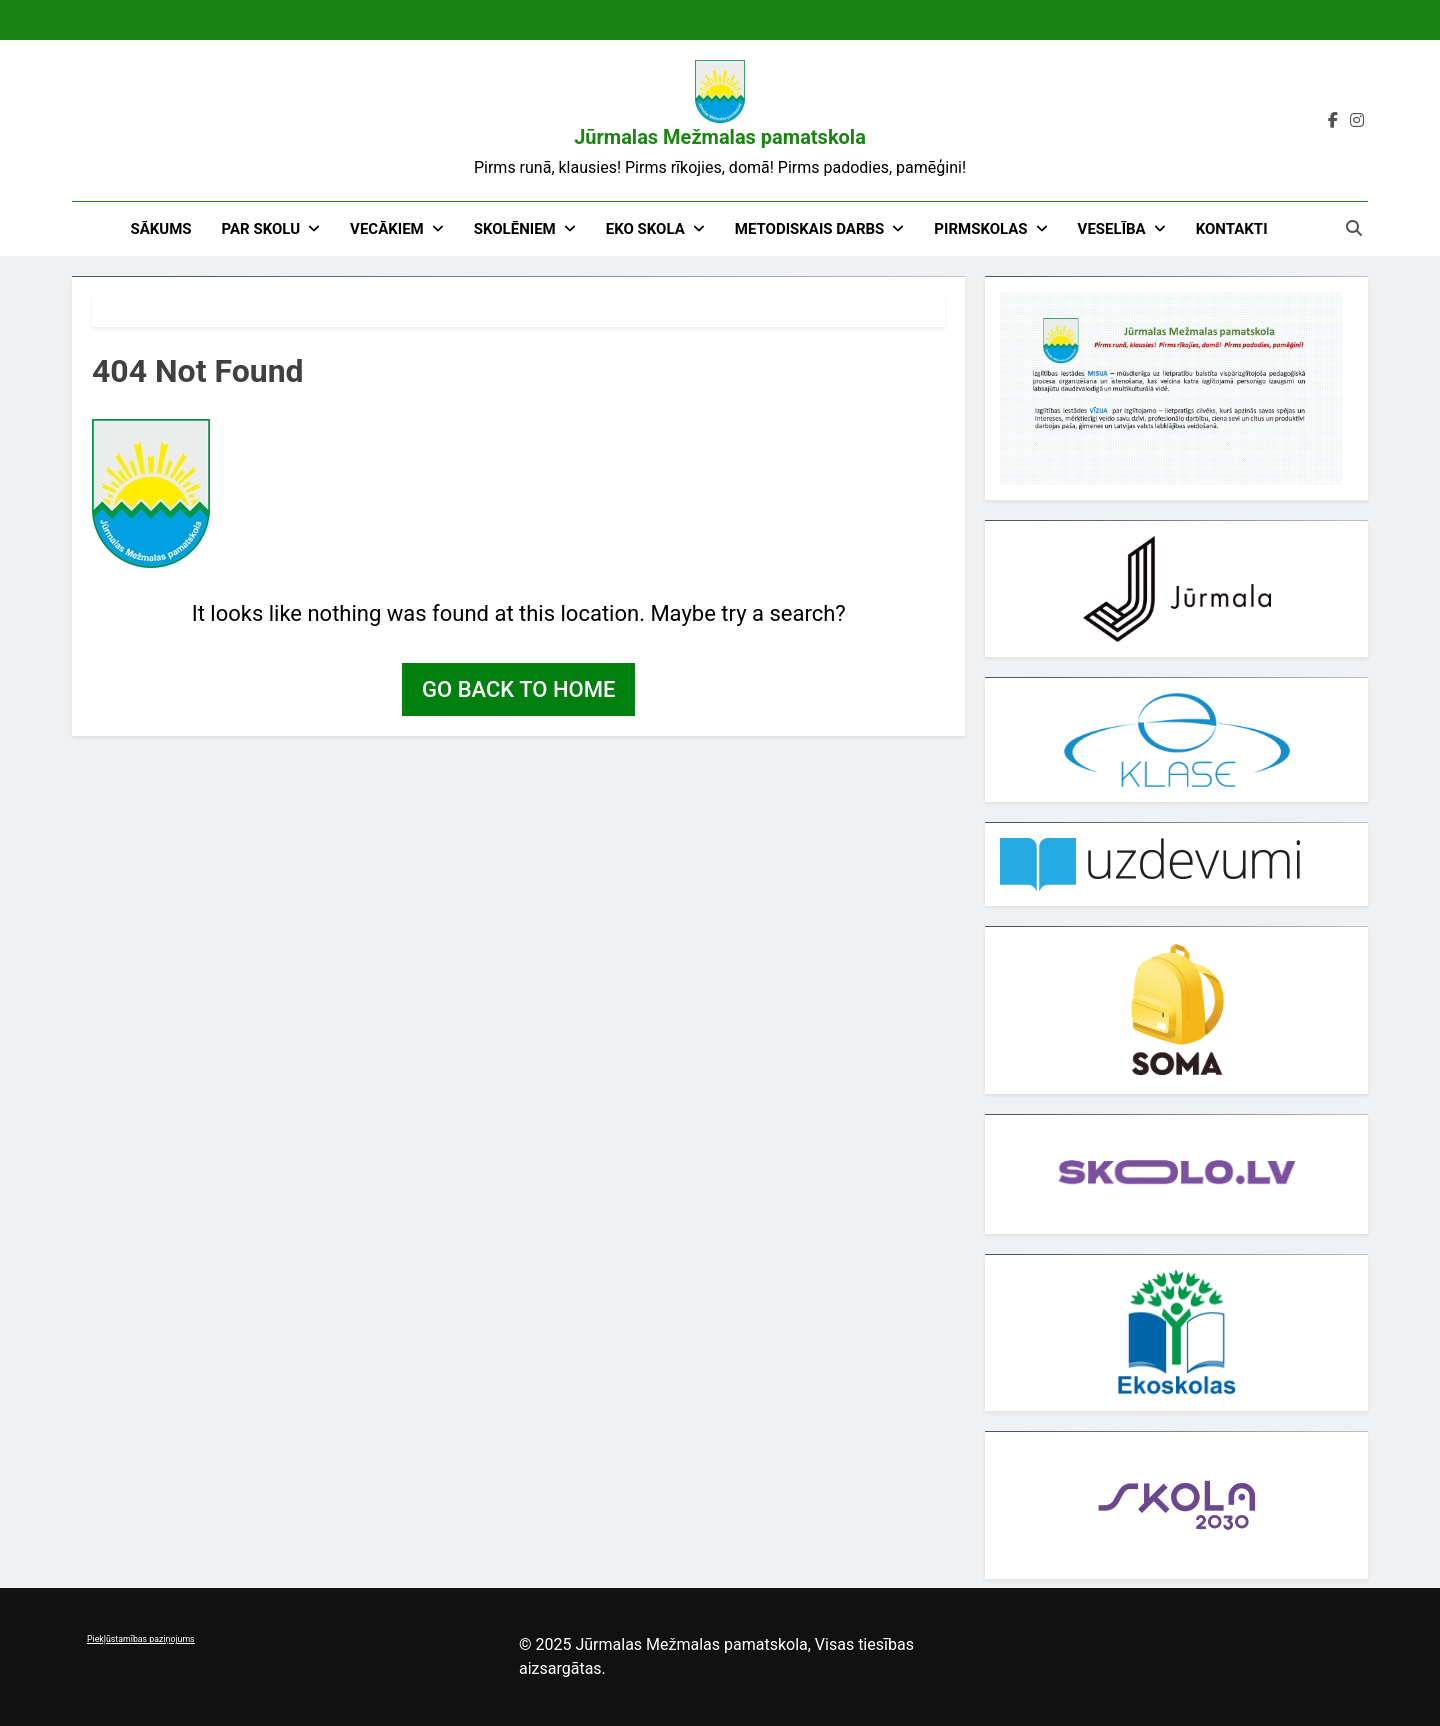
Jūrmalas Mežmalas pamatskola (720, 137)
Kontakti (1232, 229)
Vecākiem (387, 229)
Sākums (160, 229)
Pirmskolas (980, 229)
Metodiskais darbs (810, 229)
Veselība (1112, 229)
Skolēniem (515, 229)
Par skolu (261, 229)
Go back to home (518, 689)
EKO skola (645, 229)
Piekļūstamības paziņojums (141, 1639)
